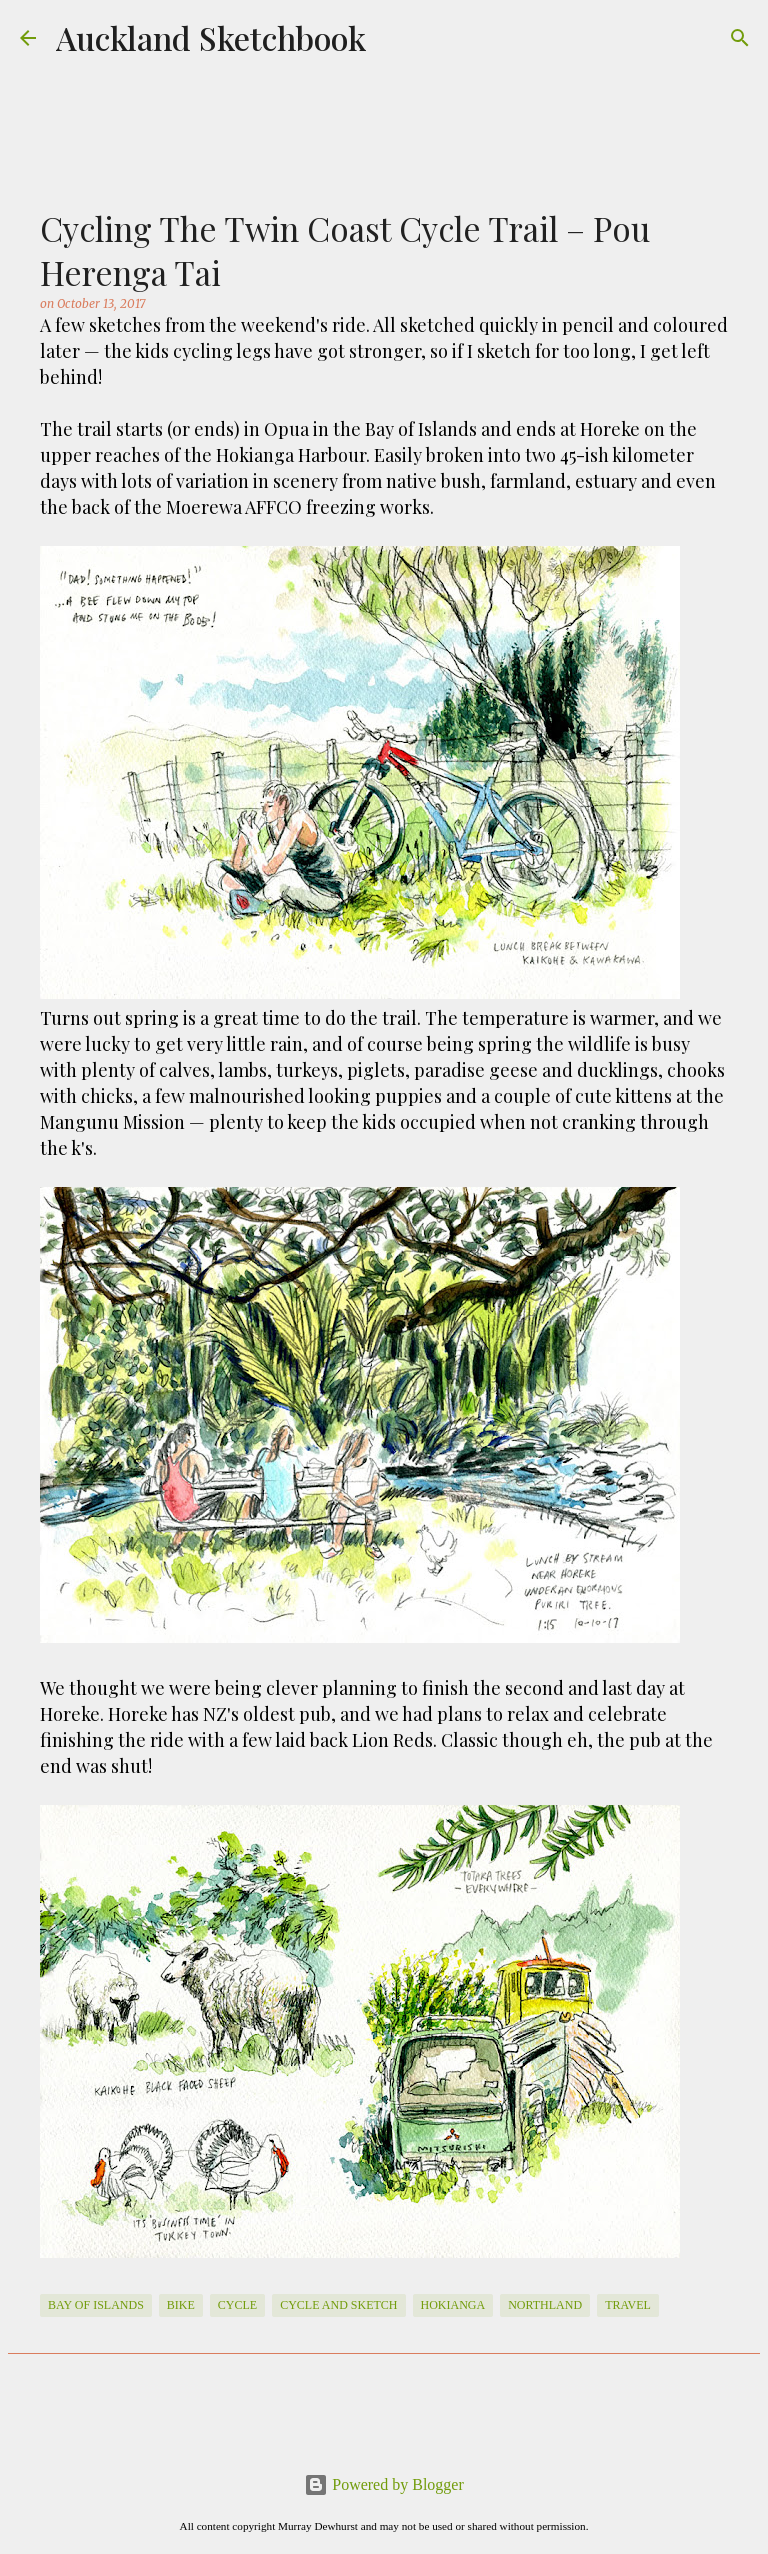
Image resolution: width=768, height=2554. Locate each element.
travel (628, 2305)
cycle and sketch (338, 2305)
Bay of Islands (96, 2305)
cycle (237, 2305)
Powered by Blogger (384, 2484)
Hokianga (453, 2305)
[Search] (740, 38)
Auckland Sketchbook (211, 37)
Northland (545, 2305)
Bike (181, 2305)
